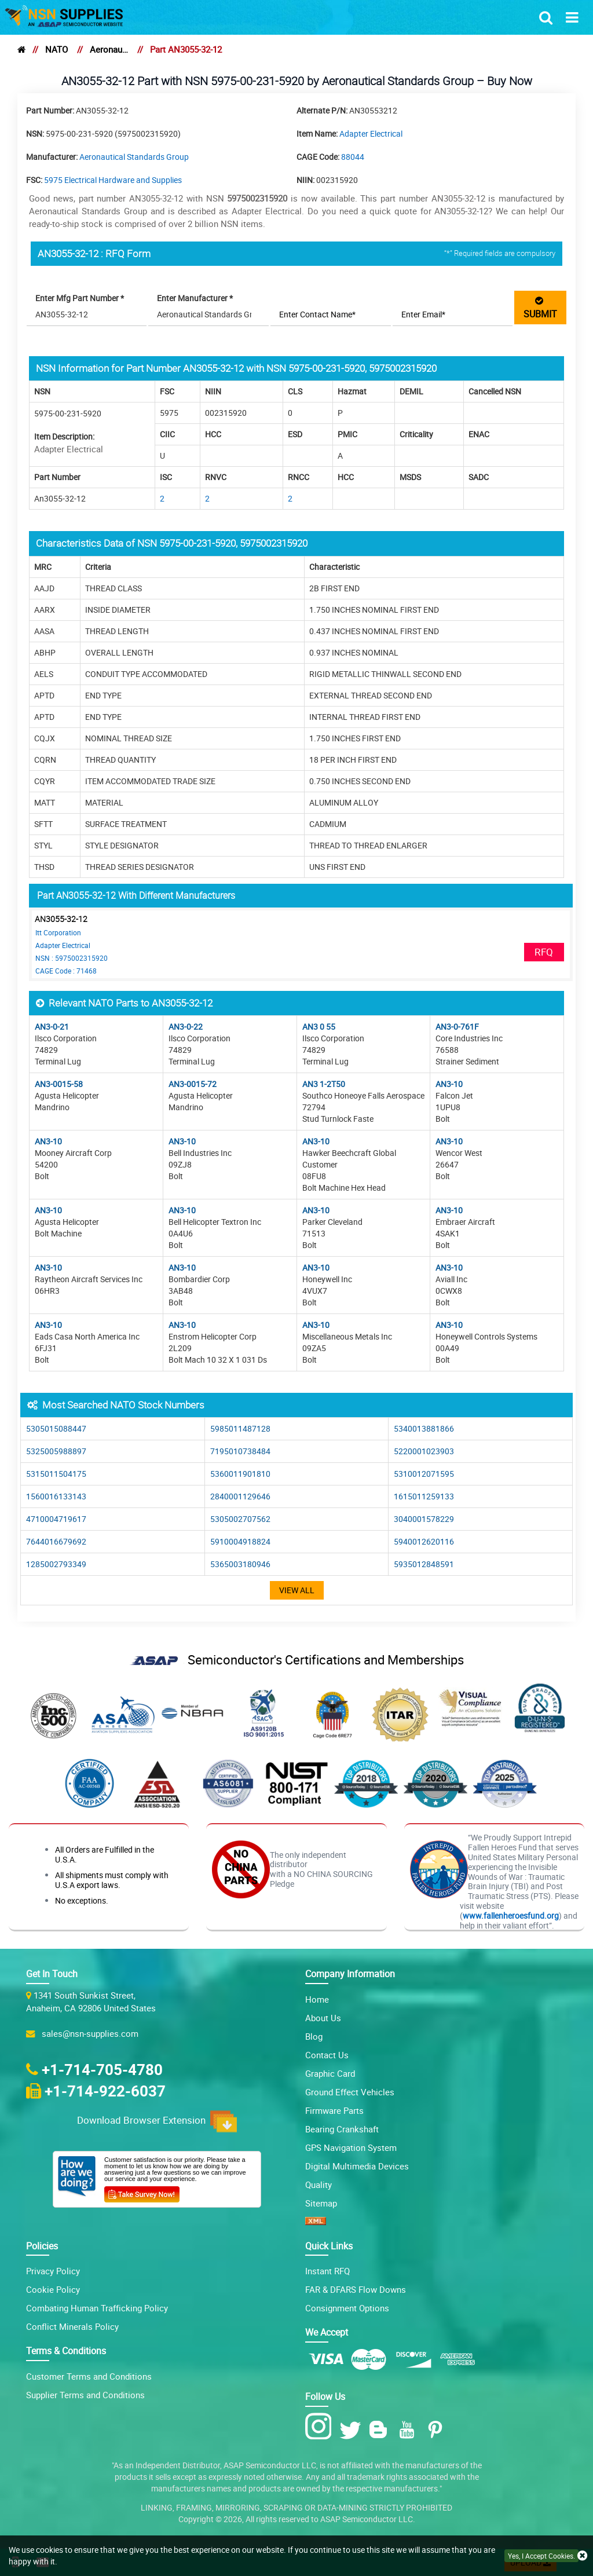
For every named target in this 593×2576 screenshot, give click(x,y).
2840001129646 (240, 1496)
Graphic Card (330, 2073)
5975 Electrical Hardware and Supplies (113, 179)
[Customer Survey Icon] (142, 2192)
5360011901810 (240, 1473)
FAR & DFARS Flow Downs (355, 2289)
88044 (352, 156)
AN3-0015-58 (59, 1083)
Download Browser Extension (157, 2121)
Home (317, 1999)
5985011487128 (240, 1428)
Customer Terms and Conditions (89, 2376)
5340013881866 (424, 1428)
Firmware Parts (334, 2110)
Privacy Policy (53, 2271)
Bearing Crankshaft (342, 2129)
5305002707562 (240, 1518)
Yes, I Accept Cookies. (541, 2555)
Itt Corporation (58, 932)
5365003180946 (240, 1563)
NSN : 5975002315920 (71, 958)
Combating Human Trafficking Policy (97, 2308)
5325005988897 (56, 1451)
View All (296, 1590)
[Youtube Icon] (409, 2429)
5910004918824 (240, 1541)
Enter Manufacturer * (195, 297)
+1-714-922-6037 (105, 2090)
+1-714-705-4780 (102, 2069)
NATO (56, 49)
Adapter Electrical (370, 133)
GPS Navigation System (351, 2147)
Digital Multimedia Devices (357, 2166)
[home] (21, 49)
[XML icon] (315, 2221)
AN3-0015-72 (193, 1083)
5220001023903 (424, 1451)
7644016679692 (56, 1541)
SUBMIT (540, 307)
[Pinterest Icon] (437, 2429)
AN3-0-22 (186, 1026)
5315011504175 (56, 1473)
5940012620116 (424, 1541)
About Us (323, 2018)
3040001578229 (424, 1518)
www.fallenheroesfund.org (511, 1915)
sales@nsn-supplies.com (87, 2033)
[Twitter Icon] (352, 2429)
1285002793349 (56, 1563)
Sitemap (321, 2203)
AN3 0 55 (318, 1026)
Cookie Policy (53, 2289)
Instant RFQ (327, 2271)
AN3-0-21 (52, 1026)
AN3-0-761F (457, 1026)
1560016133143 (56, 1496)
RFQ (544, 951)
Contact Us (327, 2055)
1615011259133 (424, 1496)
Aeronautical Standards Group (109, 49)
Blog (314, 2036)
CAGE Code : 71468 (66, 970)
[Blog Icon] (381, 2429)
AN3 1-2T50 (323, 1083)
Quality (318, 2184)
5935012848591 (424, 1563)
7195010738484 (240, 1451)
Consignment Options (347, 2308)
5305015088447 (56, 1428)
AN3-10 (449, 1083)
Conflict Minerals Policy (72, 2326)
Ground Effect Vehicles (349, 2092)
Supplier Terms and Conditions (85, 2395)
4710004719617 (56, 1518)
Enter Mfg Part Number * (79, 297)
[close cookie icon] (582, 2556)
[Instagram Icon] (321, 2426)
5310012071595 (424, 1473)
